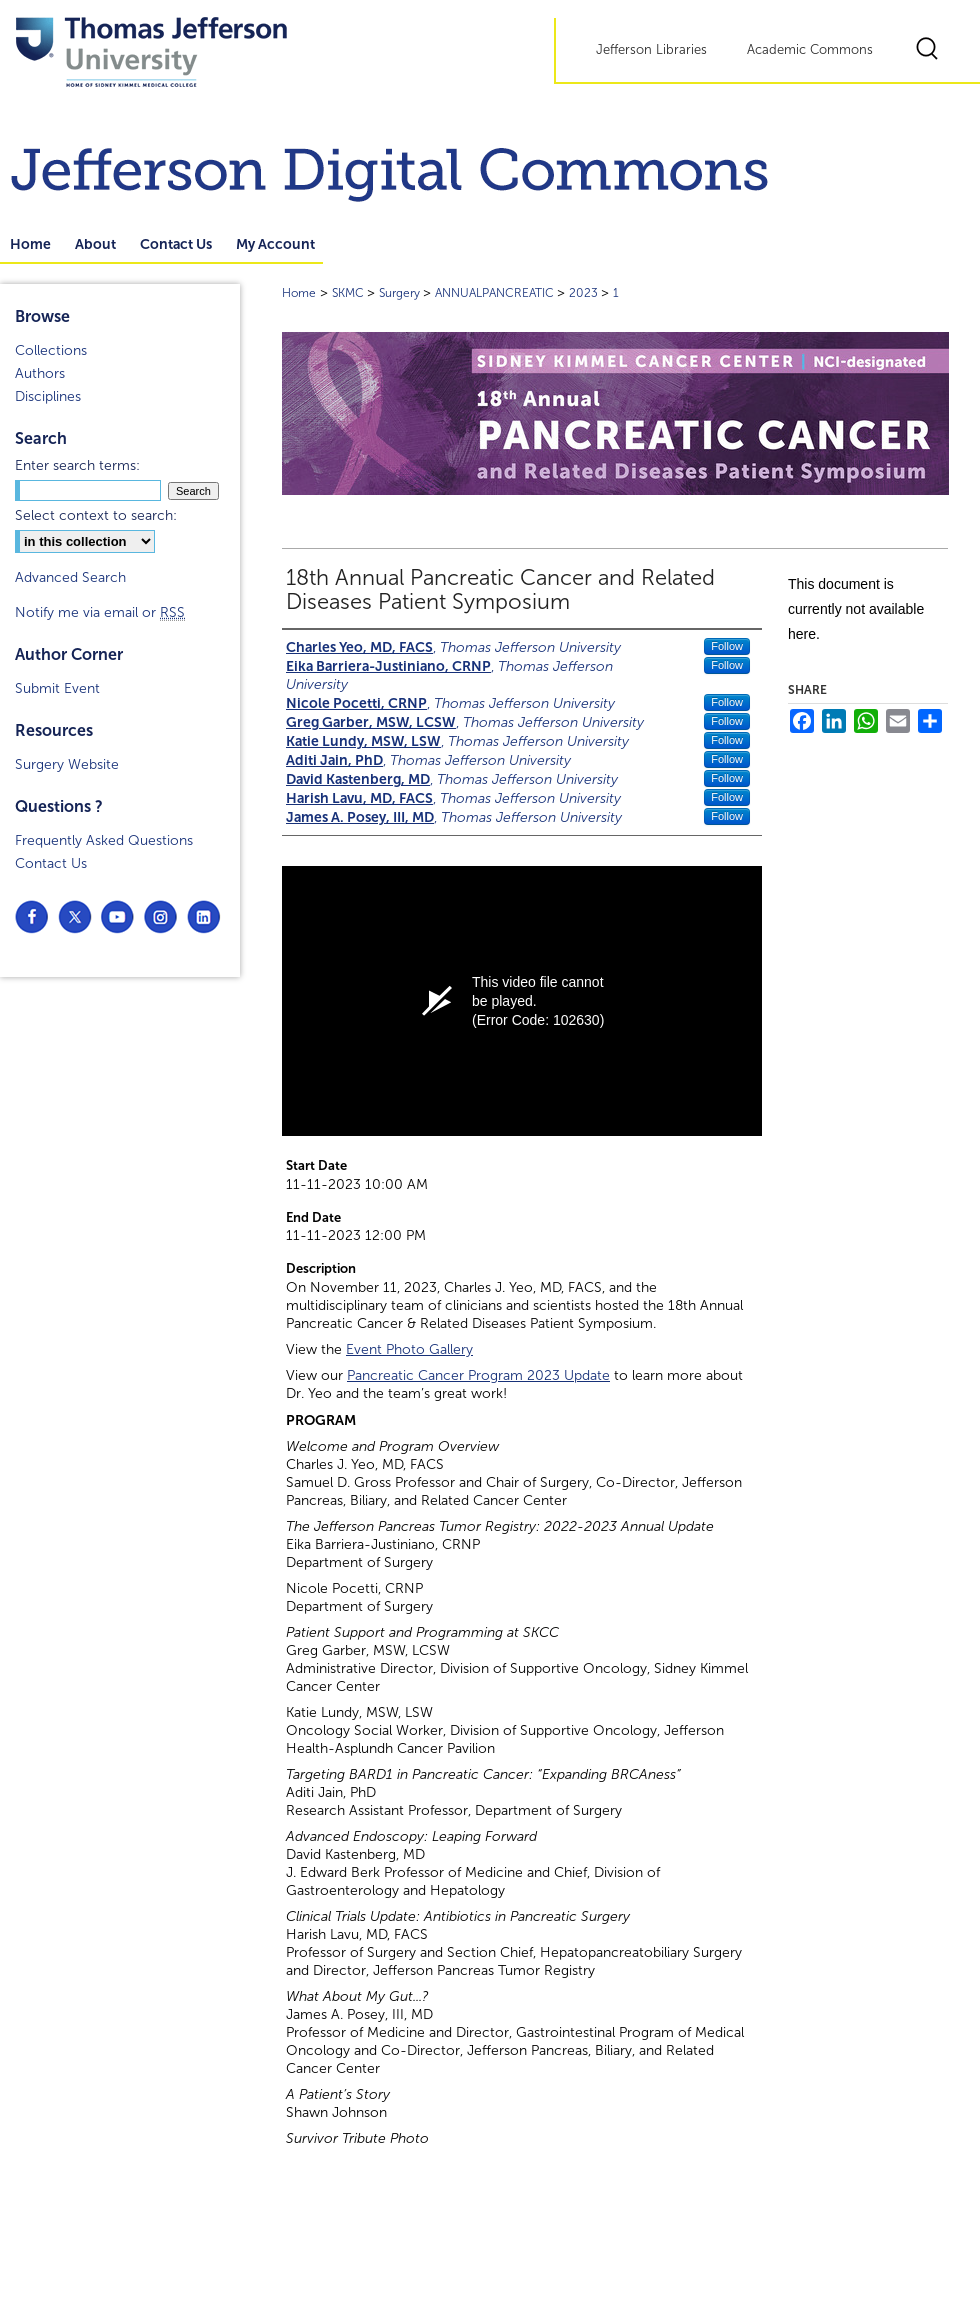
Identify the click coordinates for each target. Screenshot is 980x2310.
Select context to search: (96, 515)
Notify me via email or (100, 612)
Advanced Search (70, 577)
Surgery (401, 293)
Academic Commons (810, 50)
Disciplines (48, 396)
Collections (51, 350)
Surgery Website (67, 764)
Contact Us (51, 863)
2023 (585, 293)
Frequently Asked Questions (104, 840)
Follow (727, 646)
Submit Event (57, 688)
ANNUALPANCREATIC (496, 293)
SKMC (349, 293)
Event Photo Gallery (409, 1349)
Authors (40, 373)
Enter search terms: (77, 465)
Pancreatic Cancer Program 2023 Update (478, 1375)
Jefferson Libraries (651, 50)
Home (299, 293)
